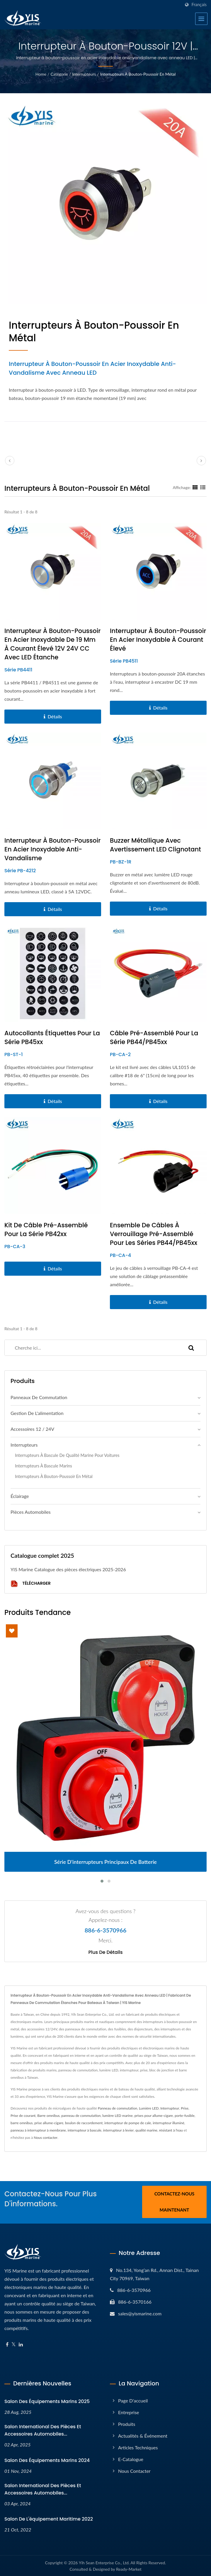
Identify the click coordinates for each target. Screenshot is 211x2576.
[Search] (90, 1347)
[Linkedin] (21, 2343)
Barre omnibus (48, 2115)
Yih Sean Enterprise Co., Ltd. (104, 2561)
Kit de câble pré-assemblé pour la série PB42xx (46, 1229)
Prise (184, 2108)
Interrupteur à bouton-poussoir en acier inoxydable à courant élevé (158, 640)
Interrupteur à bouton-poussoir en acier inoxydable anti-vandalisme (52, 849)
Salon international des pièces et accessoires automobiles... (42, 2429)
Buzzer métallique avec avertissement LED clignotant (155, 844)
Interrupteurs (84, 74)
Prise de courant (23, 2115)
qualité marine (146, 2130)
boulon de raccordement (84, 2123)
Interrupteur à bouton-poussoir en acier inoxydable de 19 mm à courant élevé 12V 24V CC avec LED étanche (52, 644)
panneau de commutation (81, 2115)
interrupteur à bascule (84, 2130)
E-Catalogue (130, 2458)
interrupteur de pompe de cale (127, 2123)
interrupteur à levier (118, 2130)
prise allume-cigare (48, 2123)
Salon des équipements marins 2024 (47, 2459)
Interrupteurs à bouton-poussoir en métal (138, 74)
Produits (126, 2423)
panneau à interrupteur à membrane (38, 2130)
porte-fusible (185, 2115)
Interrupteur (169, 2108)
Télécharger (31, 1583)
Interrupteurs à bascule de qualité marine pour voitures (67, 1455)
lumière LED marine (117, 2115)
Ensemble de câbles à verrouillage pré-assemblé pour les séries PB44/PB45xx (153, 1234)
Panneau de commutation (117, 2108)
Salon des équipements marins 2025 (47, 2400)
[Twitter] (13, 2343)
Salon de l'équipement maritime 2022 (48, 2518)
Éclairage (20, 1496)
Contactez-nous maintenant (174, 2202)
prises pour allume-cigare (154, 2115)
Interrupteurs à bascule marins (43, 1465)
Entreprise (128, 2411)
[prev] (9, 460)
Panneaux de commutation (39, 1397)
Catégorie (59, 74)
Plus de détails (105, 1952)
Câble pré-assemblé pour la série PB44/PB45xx (154, 1037)
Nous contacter (45, 2137)
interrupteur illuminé (168, 2123)
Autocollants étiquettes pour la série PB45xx (52, 1037)
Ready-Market (129, 2568)
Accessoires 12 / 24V (32, 1429)
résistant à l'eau (171, 2130)
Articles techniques (138, 2446)
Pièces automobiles (31, 1512)
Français (199, 4)
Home (40, 74)
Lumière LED (149, 2108)
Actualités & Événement (142, 2435)
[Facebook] (7, 2343)
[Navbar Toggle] (201, 19)
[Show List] (203, 487)
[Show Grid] (195, 487)
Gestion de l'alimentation (37, 1413)
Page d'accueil (133, 2399)
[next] (201, 460)
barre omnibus (22, 2123)
